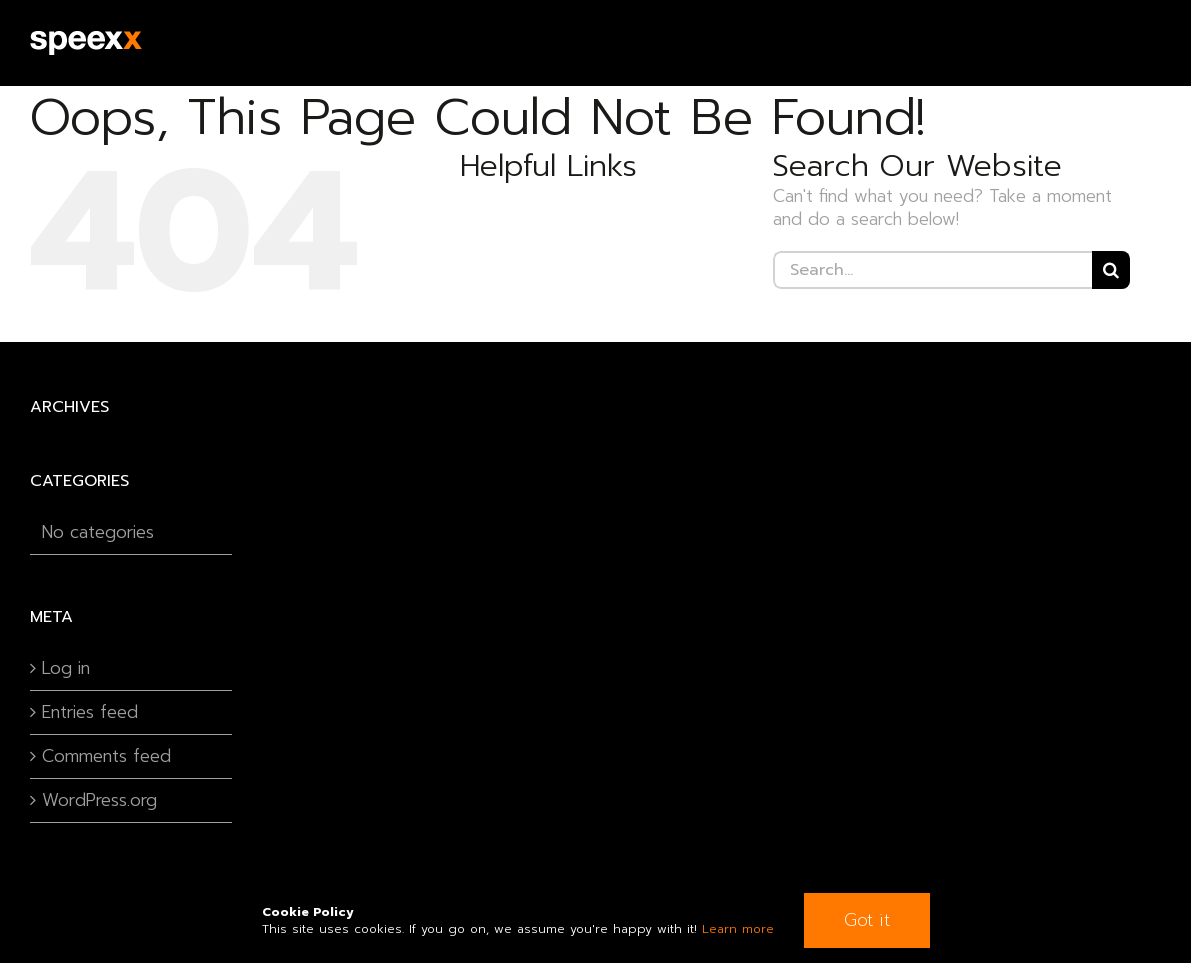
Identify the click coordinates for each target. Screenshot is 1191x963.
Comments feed (106, 756)
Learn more (738, 929)
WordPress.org (99, 800)
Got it (867, 920)
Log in (66, 668)
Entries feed (90, 712)
